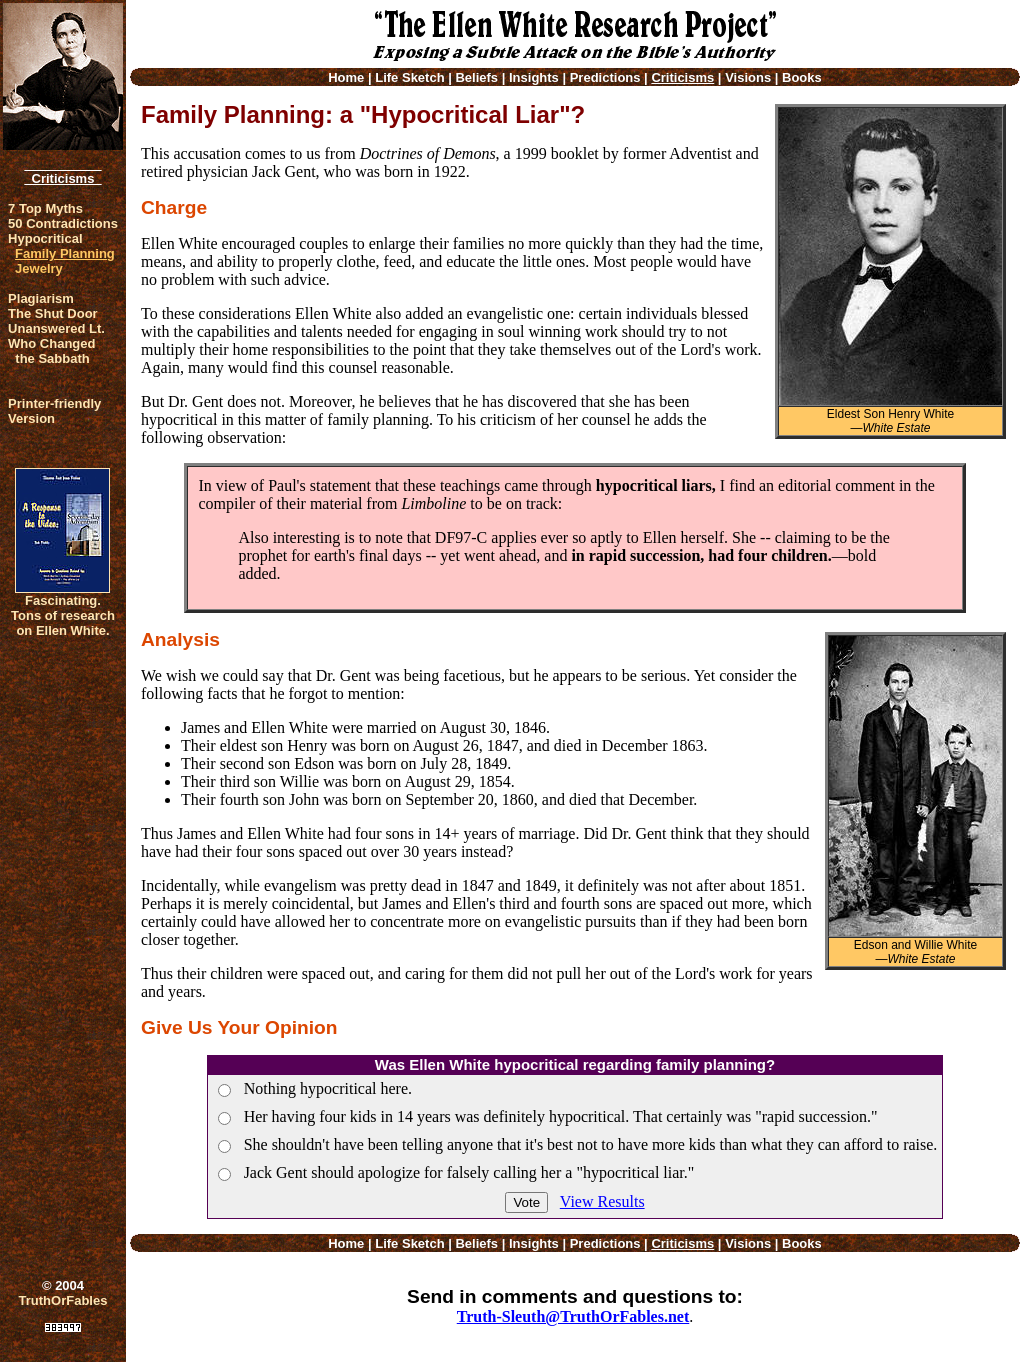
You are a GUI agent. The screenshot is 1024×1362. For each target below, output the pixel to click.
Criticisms (62, 178)
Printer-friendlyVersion (54, 411)
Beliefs (476, 77)
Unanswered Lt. (56, 328)
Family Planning (65, 253)
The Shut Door (53, 313)
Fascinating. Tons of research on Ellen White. (63, 615)
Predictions (605, 77)
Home (346, 77)
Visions (748, 77)
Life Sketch (409, 77)
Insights (534, 77)
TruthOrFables (63, 1300)
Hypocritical (45, 238)
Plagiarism (41, 298)
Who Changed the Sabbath (51, 351)
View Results (602, 1201)
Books (802, 77)
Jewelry (39, 268)
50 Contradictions (63, 223)
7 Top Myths (45, 208)
